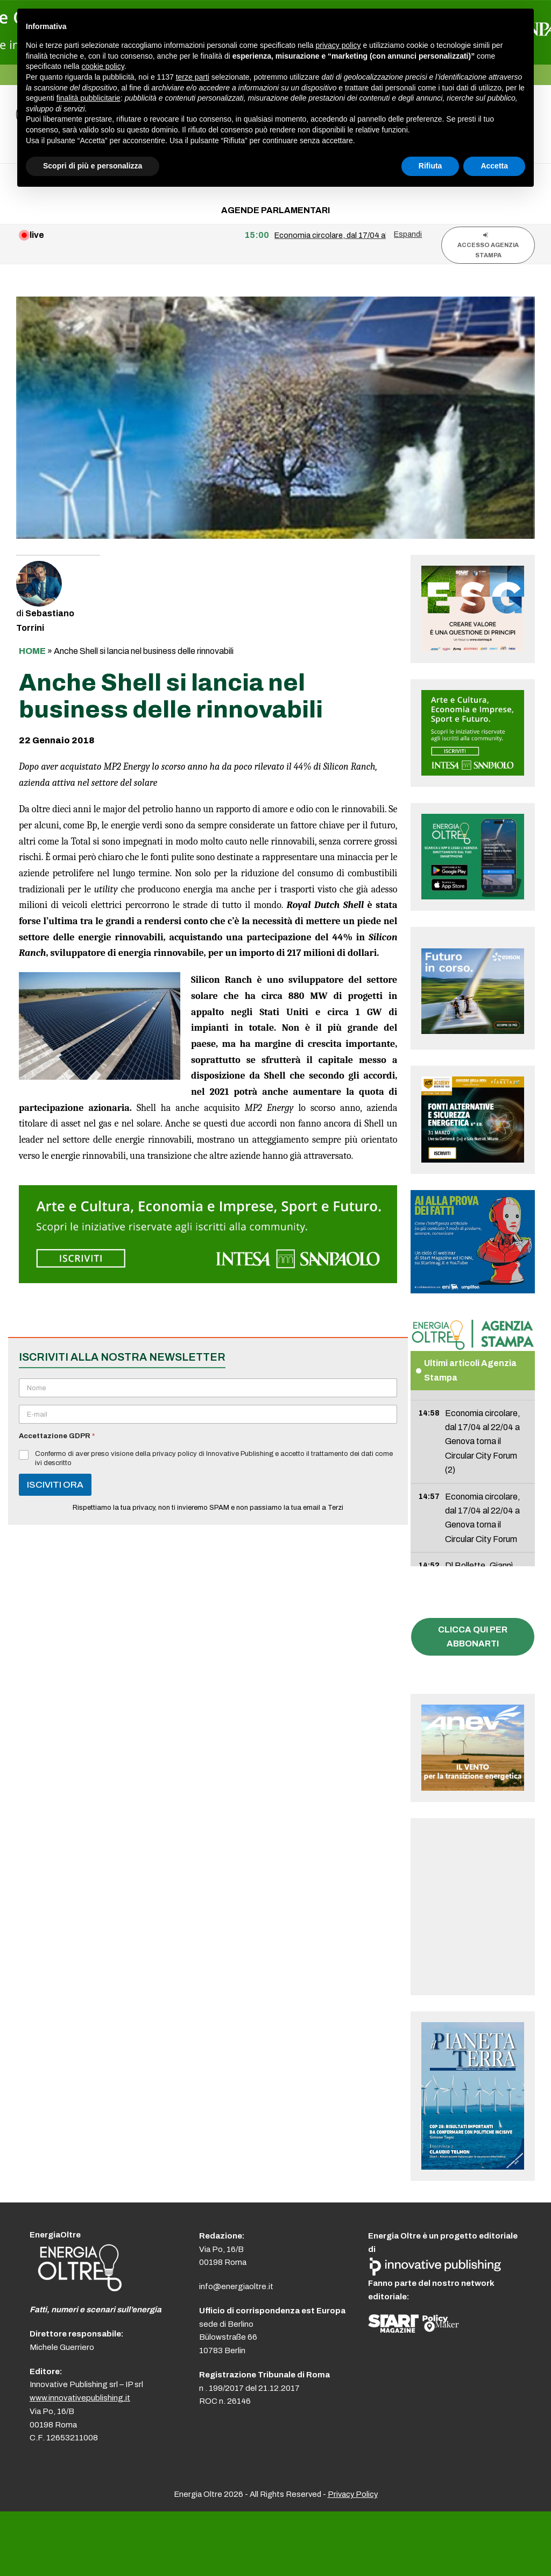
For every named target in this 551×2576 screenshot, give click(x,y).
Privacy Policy (353, 2494)
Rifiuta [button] (430, 165)
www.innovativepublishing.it (80, 2398)
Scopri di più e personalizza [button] (92, 165)
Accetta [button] (494, 165)
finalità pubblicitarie (88, 98)
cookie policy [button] (103, 66)
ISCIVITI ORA (55, 1485)
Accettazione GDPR (57, 1436)
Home (32, 651)
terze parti (192, 77)
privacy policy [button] (338, 45)
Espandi (408, 234)
